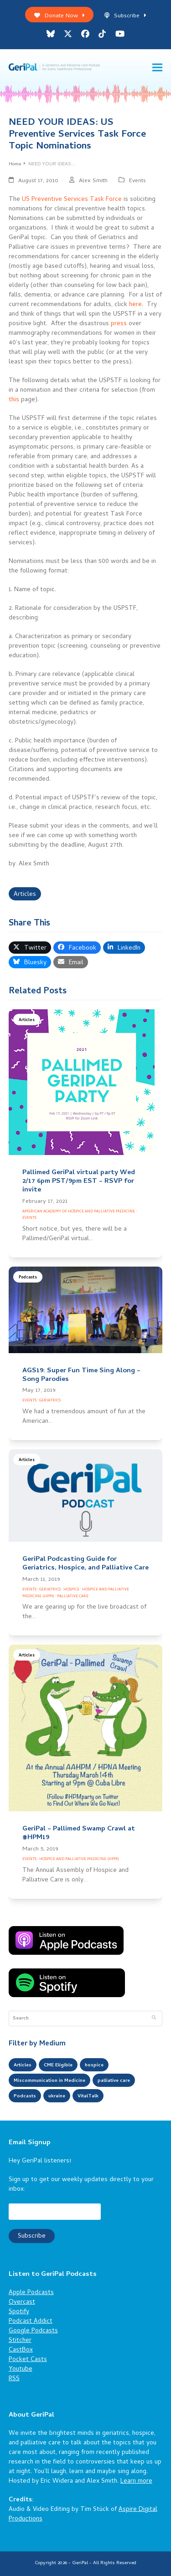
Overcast (22, 2302)
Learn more (136, 2481)
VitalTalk (88, 2096)
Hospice (71, 1590)
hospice (94, 2065)
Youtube (20, 2369)
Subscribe (125, 16)
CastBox (21, 2350)
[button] (157, 68)
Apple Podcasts (31, 2293)
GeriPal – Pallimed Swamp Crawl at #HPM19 (78, 1833)
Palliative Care (72, 1597)
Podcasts (28, 1277)
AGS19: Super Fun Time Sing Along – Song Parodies (81, 1375)
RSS (14, 2379)
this (14, 400)
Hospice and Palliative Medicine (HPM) (79, 1859)
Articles (25, 894)
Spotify (19, 2312)
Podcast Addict (30, 2321)
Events (137, 181)
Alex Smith (93, 181)
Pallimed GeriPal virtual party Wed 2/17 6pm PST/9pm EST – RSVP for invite (78, 1181)
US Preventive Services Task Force (72, 199)
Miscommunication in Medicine (49, 2081)
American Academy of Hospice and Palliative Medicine (78, 1212)
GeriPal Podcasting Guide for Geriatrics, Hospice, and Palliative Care (85, 1564)
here (135, 305)
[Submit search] (154, 2018)
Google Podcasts (33, 2331)
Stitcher (20, 2341)
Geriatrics (50, 1401)
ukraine (56, 2096)
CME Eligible (58, 2065)
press (119, 324)
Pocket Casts (28, 2360)
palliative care (114, 2081)
